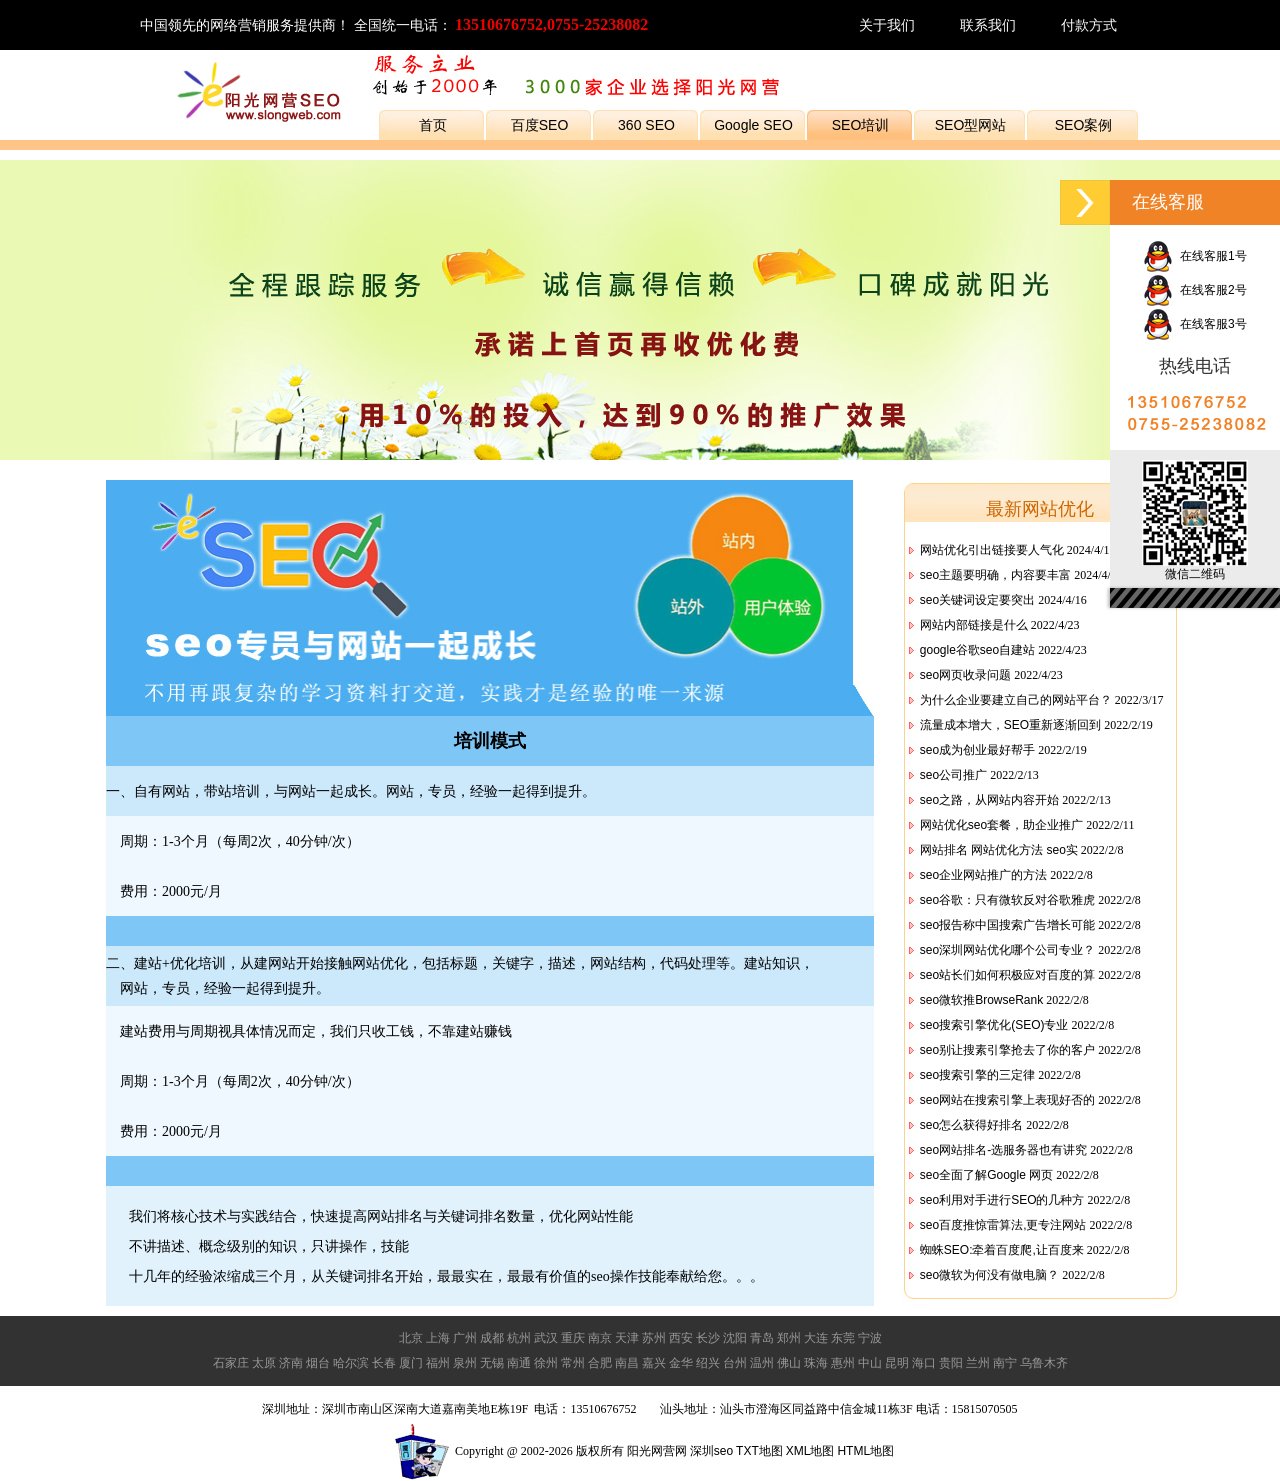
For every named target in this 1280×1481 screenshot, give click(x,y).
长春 (384, 1363)
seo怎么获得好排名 (971, 1125)
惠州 (843, 1363)
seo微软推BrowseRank (981, 1000)
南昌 (627, 1363)
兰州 (978, 1363)
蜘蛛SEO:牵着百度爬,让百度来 (1002, 1250)
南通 (519, 1363)
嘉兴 (654, 1363)
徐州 (546, 1363)
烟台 (318, 1363)
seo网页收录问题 (965, 675)
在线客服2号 (1194, 290)
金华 (681, 1363)
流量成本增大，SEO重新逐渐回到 (1010, 725)
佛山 (789, 1363)
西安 (681, 1338)
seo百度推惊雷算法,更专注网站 (1003, 1225)
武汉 (546, 1338)
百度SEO (540, 125)
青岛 (762, 1338)
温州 (762, 1363)
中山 (870, 1363)
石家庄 (231, 1363)
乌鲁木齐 (1044, 1363)
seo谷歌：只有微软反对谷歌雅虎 (1007, 900)
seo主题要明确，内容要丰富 (995, 575)
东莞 (843, 1338)
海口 (924, 1363)
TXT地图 (759, 1451)
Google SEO (753, 125)
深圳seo (711, 1451)
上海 (438, 1338)
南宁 (1005, 1363)
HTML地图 (865, 1451)
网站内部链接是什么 (974, 625)
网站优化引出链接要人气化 (992, 550)
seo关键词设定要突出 (977, 600)
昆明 (897, 1363)
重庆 (573, 1338)
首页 (433, 125)
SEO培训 (861, 125)
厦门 (411, 1363)
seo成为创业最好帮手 (977, 750)
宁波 (870, 1338)
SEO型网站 (971, 125)
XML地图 (810, 1451)
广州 (465, 1338)
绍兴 (708, 1363)
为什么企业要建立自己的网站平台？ (1016, 700)
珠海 (816, 1363)
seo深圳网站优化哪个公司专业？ (1007, 950)
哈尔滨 (351, 1363)
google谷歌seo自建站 (977, 650)
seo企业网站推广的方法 (983, 875)
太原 (264, 1363)
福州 (438, 1363)
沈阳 (735, 1338)
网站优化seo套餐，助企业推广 (1001, 825)
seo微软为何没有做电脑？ (989, 1275)
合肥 (600, 1363)
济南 (291, 1363)
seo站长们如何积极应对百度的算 (1007, 975)
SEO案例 (1084, 125)
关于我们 (887, 25)
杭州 (519, 1338)
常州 (573, 1363)
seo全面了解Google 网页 (986, 1175)
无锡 (492, 1363)
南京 (600, 1338)
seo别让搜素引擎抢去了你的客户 (1007, 1050)
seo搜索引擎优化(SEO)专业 (994, 1025)
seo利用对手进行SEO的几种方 (1002, 1200)
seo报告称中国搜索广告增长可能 (1007, 925)
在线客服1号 (1194, 256)
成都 (492, 1338)
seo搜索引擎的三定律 (977, 1075)
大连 (816, 1338)
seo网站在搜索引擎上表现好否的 (1007, 1100)
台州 (735, 1363)
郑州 (789, 1338)
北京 (411, 1338)
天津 (627, 1338)
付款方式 (1089, 25)
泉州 (465, 1363)
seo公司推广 (953, 775)
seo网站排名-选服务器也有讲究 (1003, 1150)
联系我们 (988, 25)
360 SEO (646, 125)
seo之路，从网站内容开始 (989, 800)
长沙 (708, 1338)
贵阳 (951, 1363)
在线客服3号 (1194, 324)
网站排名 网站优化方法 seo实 (999, 850)
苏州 (654, 1338)
